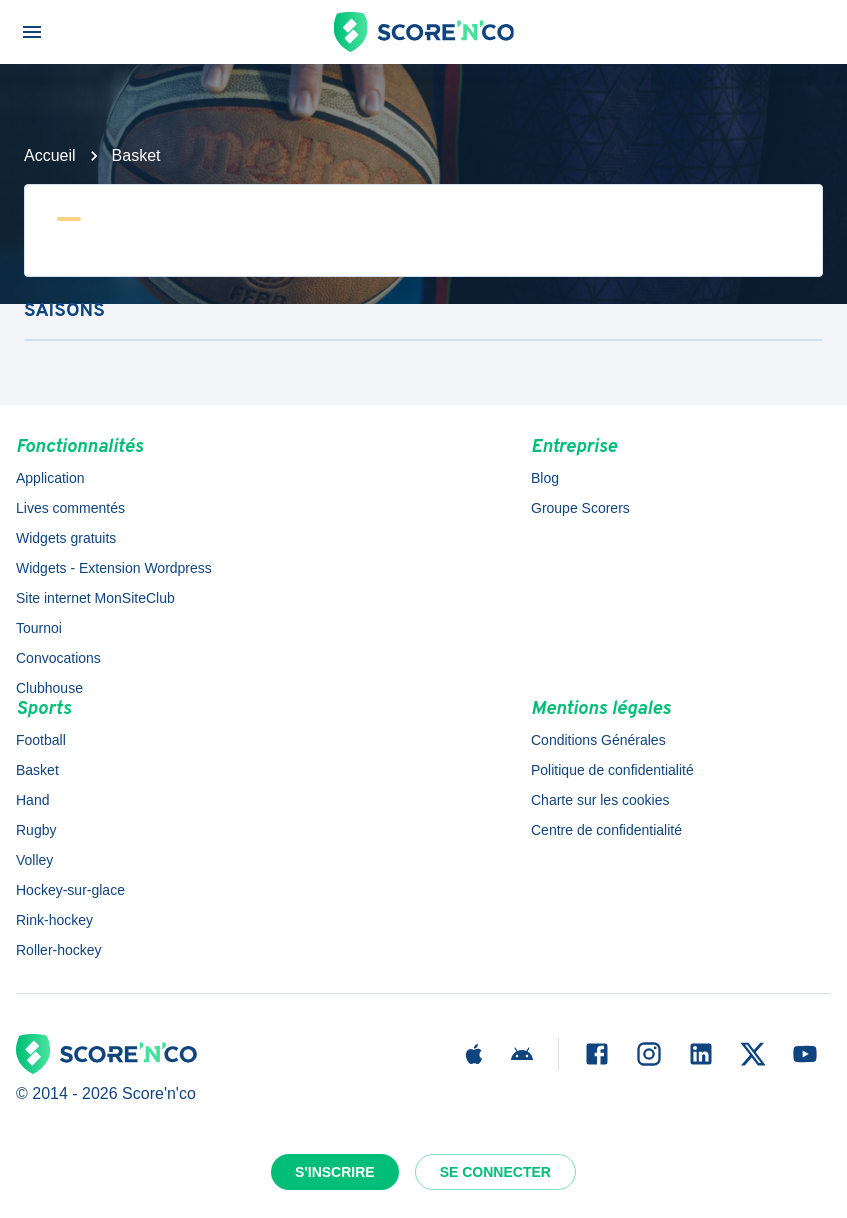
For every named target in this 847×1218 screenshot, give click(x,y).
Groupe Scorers (580, 508)
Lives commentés (70, 508)
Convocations (58, 658)
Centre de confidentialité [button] (606, 830)
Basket (136, 155)
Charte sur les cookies (600, 800)
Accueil (50, 155)
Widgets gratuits (66, 538)
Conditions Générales (598, 740)
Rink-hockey (54, 920)
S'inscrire (335, 1172)
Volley (34, 860)
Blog (545, 478)
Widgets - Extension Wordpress (114, 568)
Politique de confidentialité (612, 770)
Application (50, 478)
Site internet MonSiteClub (95, 598)
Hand (32, 800)
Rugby (36, 830)
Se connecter (495, 1172)
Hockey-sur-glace (70, 890)
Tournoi (39, 628)
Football (41, 740)
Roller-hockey (59, 950)
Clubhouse (49, 688)
